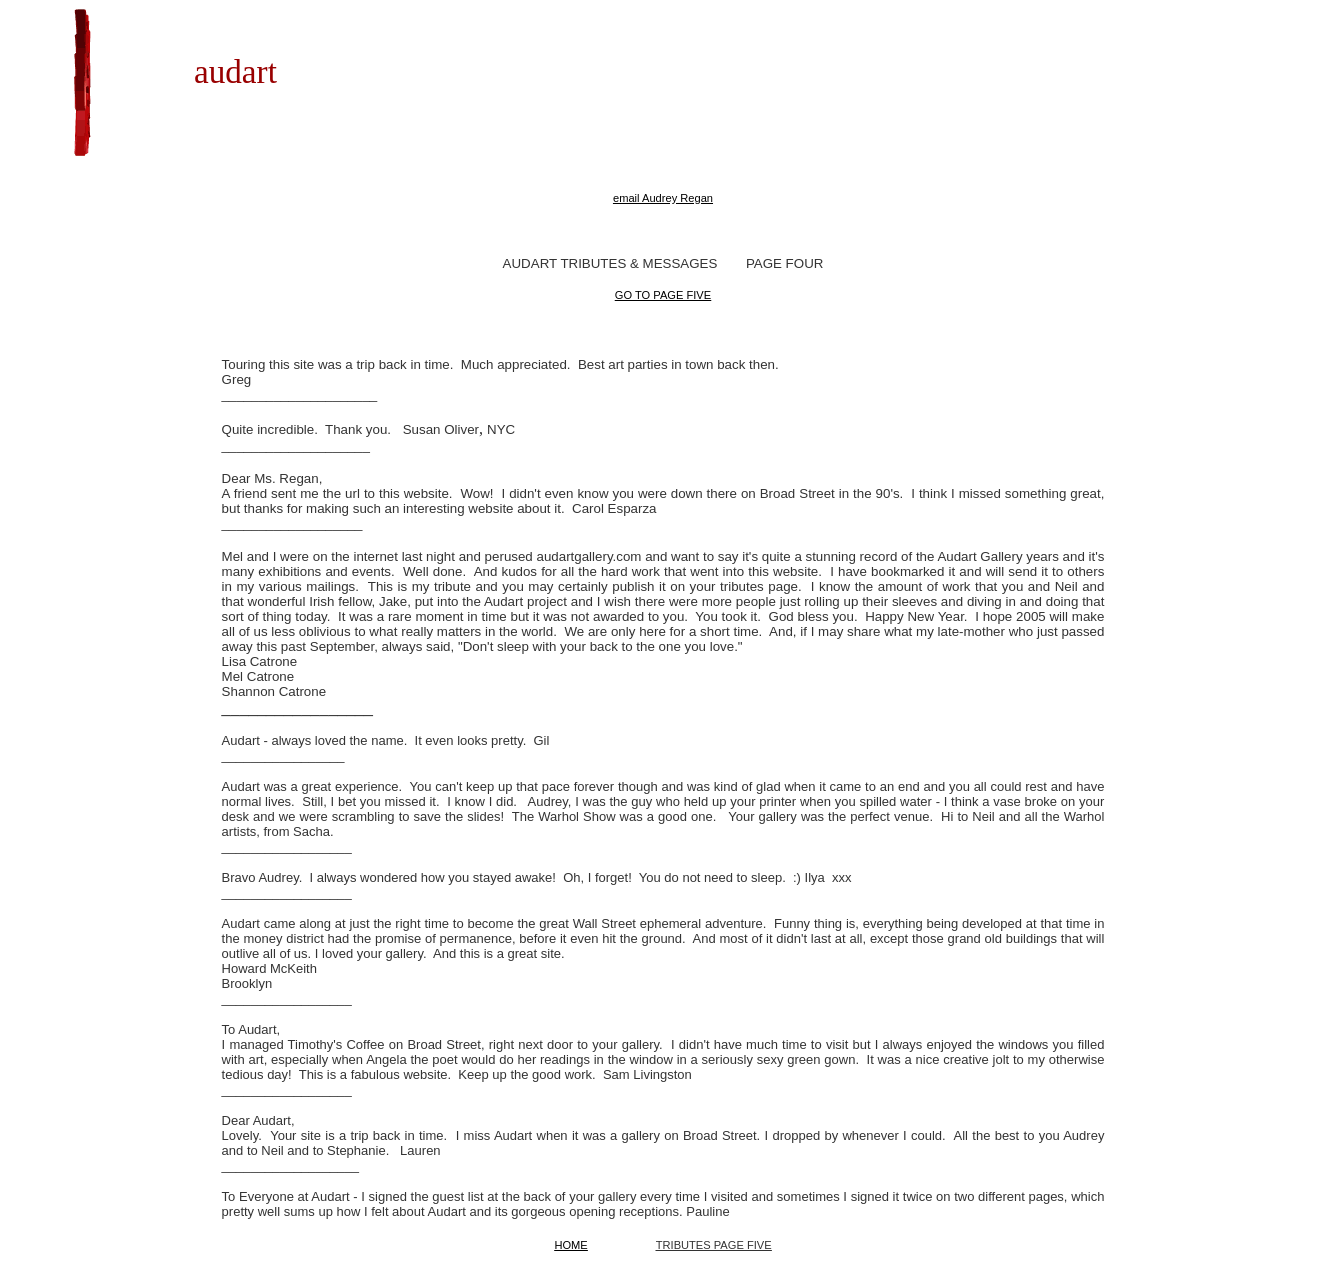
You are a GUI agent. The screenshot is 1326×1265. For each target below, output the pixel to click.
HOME (570, 1245)
